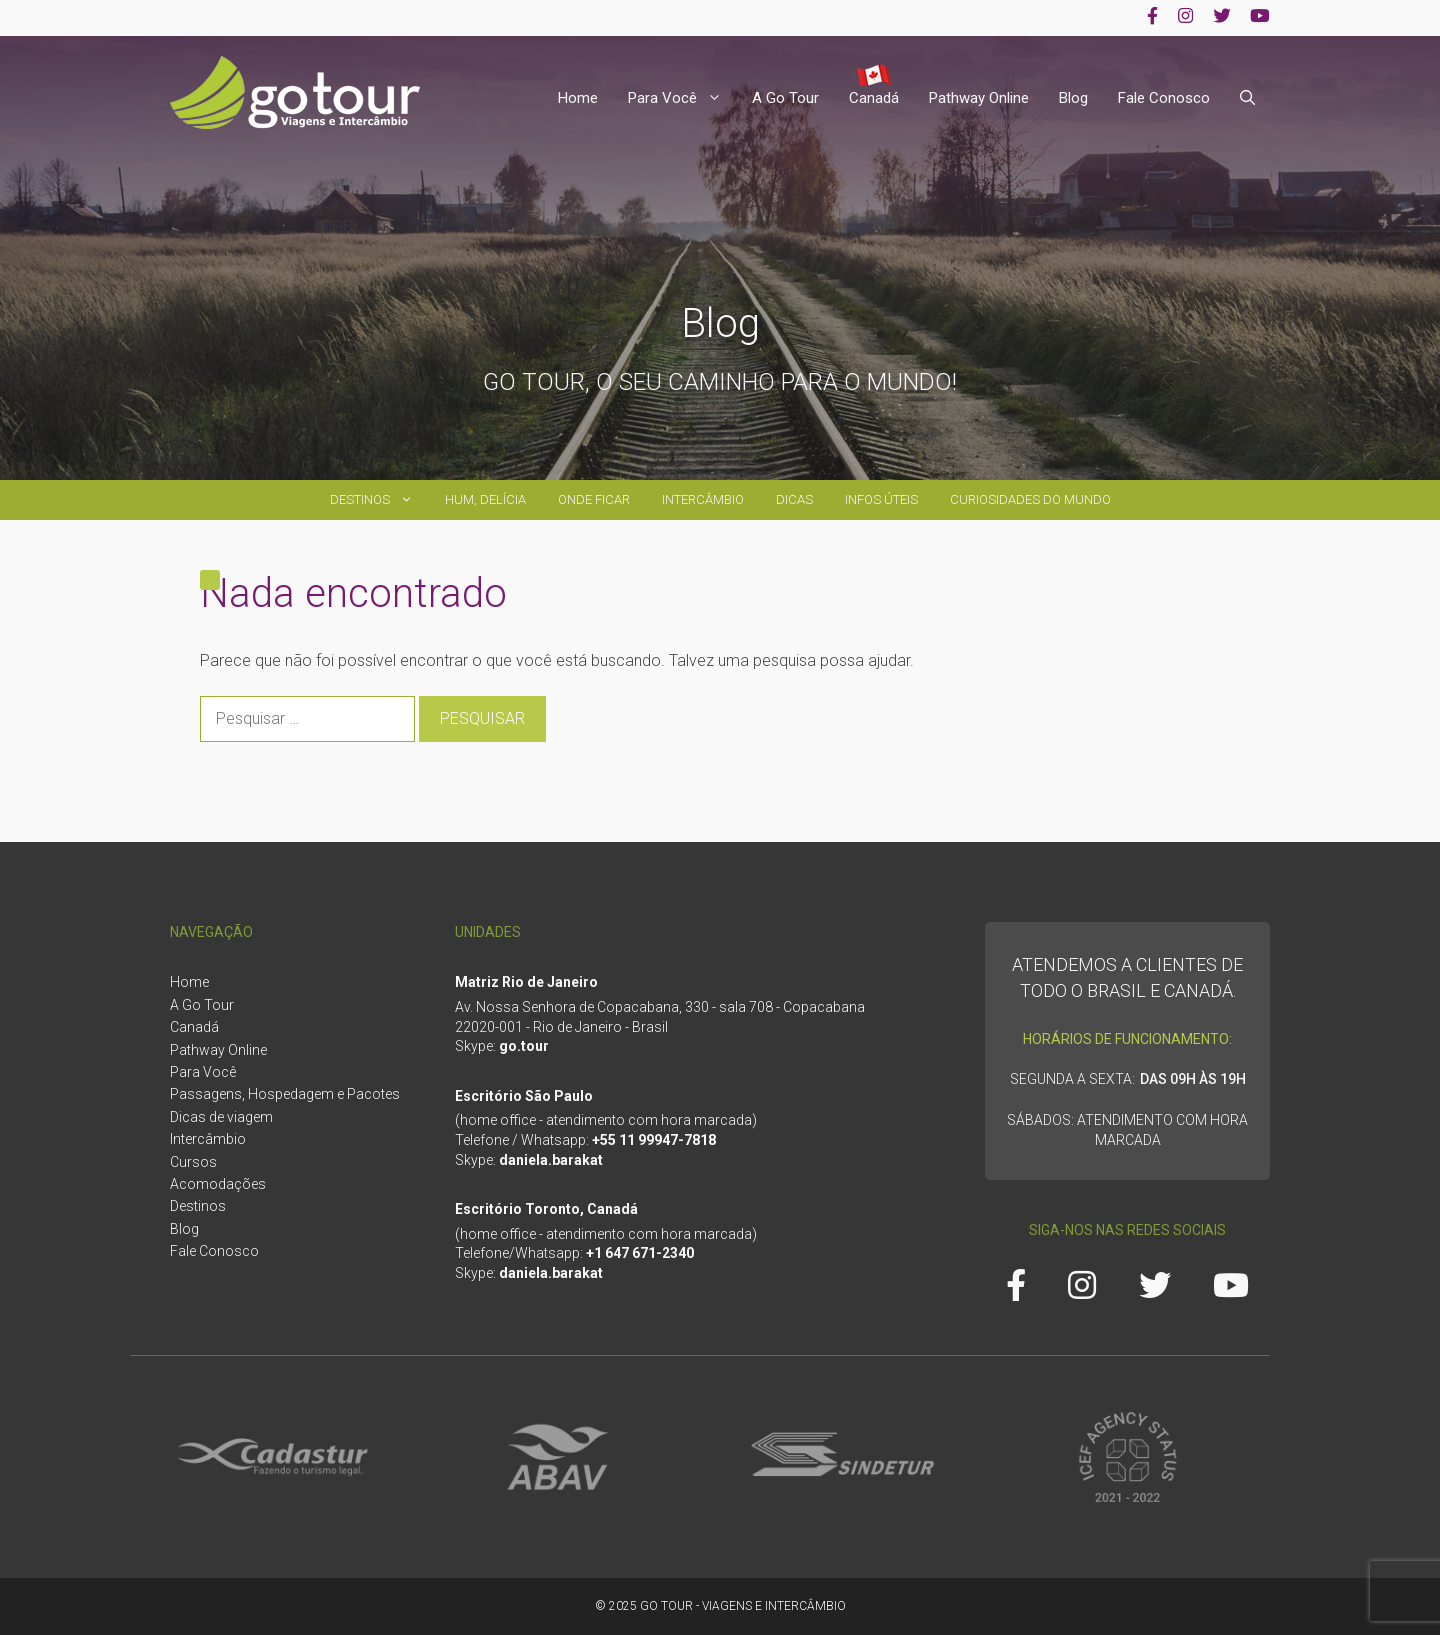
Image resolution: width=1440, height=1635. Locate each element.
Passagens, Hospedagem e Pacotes (285, 1094)
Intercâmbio (703, 499)
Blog (1073, 98)
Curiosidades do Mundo (1030, 499)
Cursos (193, 1162)
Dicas (794, 499)
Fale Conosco (1164, 98)
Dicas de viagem (221, 1117)
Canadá (874, 98)
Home (578, 98)
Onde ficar (594, 499)
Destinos (379, 500)
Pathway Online (979, 98)
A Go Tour (785, 98)
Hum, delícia (485, 499)
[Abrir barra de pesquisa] (1247, 98)
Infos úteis (881, 499)
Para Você (682, 98)
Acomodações (218, 1184)
